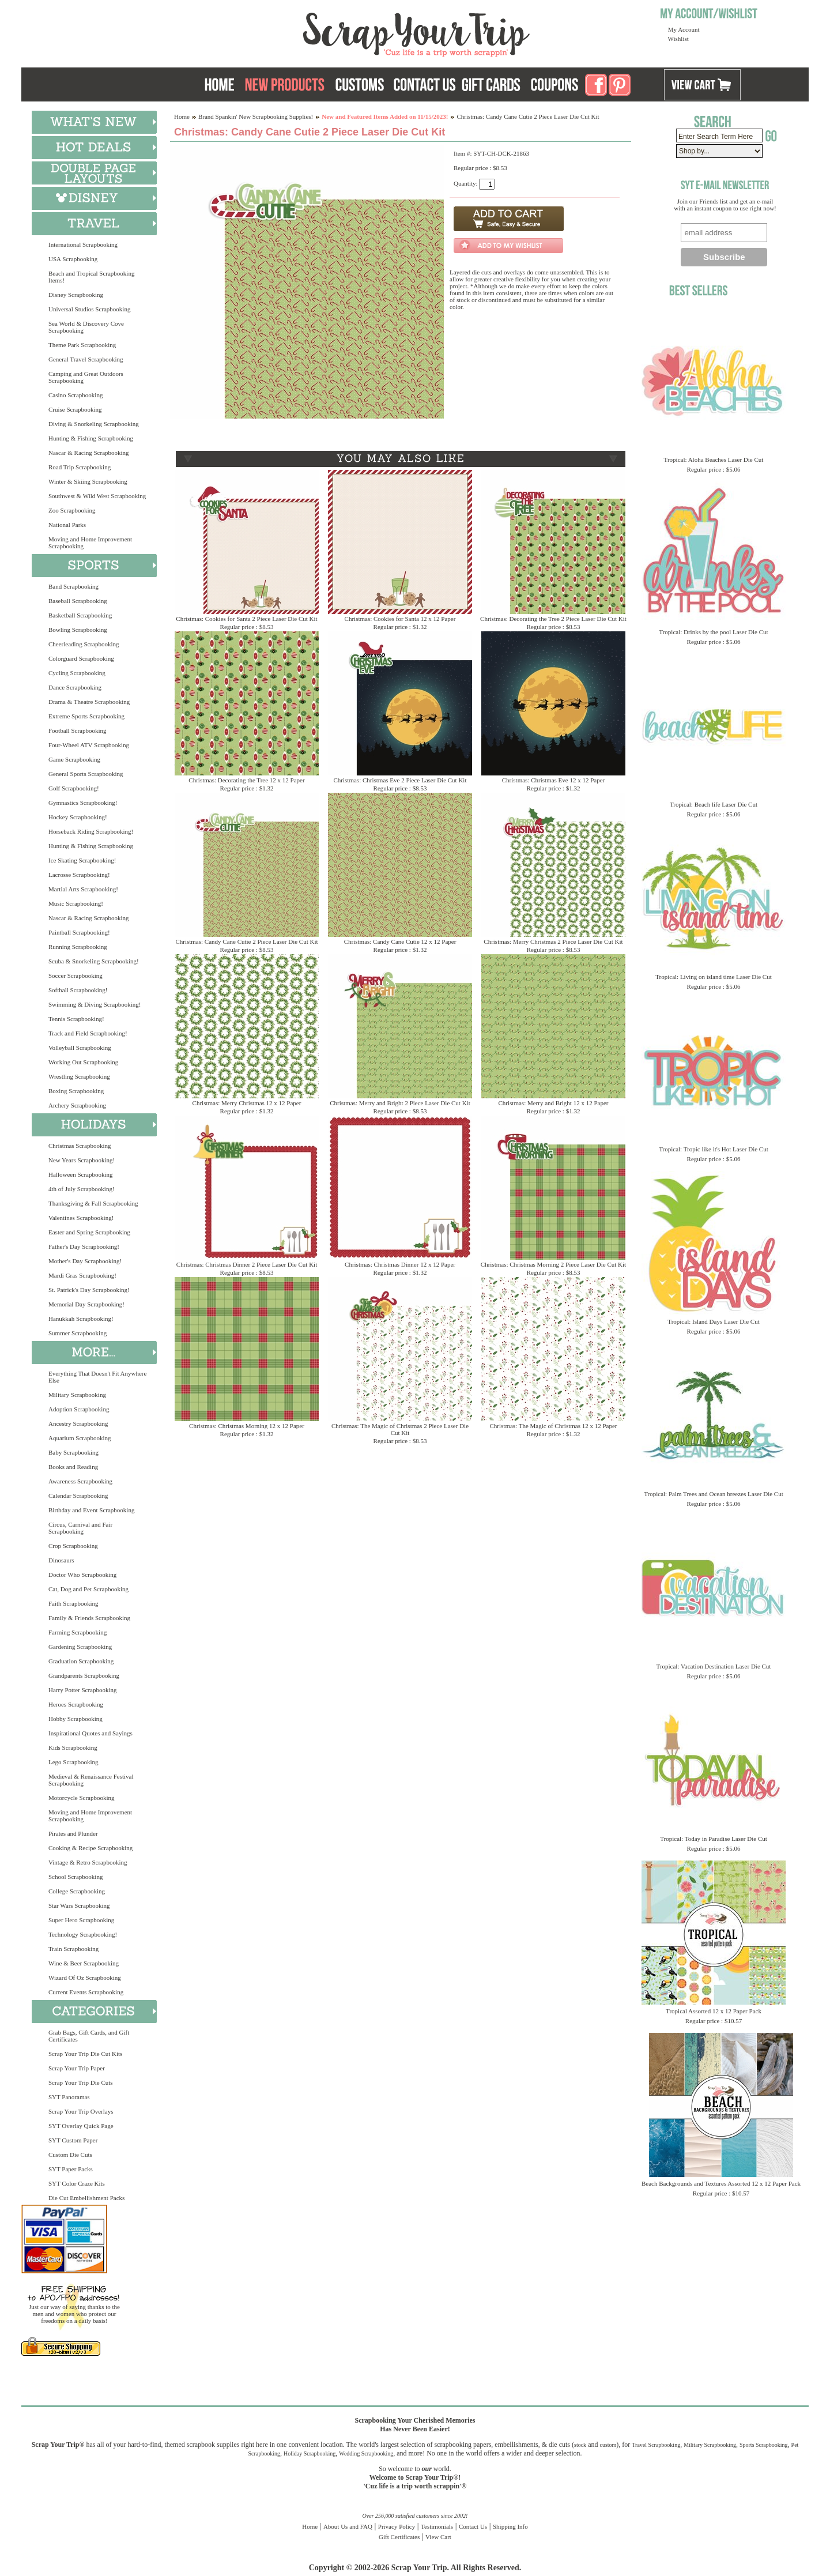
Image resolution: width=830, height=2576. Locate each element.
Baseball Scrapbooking (77, 600)
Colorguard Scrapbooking (81, 658)
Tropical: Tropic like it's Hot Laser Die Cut (713, 1149)
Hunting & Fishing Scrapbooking (90, 438)
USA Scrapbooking (72, 258)
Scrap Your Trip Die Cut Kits (85, 2053)
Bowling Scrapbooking (77, 629)
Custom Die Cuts (70, 2154)
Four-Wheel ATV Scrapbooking (88, 744)
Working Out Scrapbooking (83, 1062)
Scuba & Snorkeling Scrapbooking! (93, 961)
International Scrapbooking (83, 244)
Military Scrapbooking (77, 1394)
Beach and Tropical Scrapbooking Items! (91, 277)
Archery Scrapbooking (77, 1105)
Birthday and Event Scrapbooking (91, 1510)
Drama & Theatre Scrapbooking (89, 701)
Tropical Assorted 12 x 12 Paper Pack (713, 2011)
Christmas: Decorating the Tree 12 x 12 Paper (246, 780)
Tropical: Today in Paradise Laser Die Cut (713, 1838)
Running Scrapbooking (77, 946)
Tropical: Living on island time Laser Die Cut (713, 976)
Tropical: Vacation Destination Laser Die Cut (714, 1666)
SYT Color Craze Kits (76, 2183)
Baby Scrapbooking (73, 1452)
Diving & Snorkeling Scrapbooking (93, 423)
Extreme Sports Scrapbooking (86, 716)
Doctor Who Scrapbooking (82, 1574)
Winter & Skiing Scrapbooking (87, 481)
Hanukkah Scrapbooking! (81, 1318)
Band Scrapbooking (73, 586)
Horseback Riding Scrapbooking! (90, 831)
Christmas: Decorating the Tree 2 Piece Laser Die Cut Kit (553, 618)
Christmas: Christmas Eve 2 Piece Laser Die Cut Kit (400, 780)
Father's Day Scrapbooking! (83, 1246)
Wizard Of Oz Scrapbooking (84, 1977)
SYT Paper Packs (70, 2169)
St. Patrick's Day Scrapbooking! (89, 1289)
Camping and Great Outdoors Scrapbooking (85, 377)
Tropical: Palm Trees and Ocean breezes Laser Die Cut (713, 1493)
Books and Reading (73, 1466)
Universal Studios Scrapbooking (89, 309)
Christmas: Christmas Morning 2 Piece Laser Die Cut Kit (553, 1264)
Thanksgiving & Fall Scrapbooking (93, 1203)
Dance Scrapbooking (74, 687)
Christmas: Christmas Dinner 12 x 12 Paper (400, 1264)
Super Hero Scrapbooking (81, 1919)
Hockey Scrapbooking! (77, 817)
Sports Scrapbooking (764, 2445)
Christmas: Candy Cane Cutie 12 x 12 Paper (400, 941)
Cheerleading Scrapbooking (83, 644)
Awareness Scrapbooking (80, 1481)
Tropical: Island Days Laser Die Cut (713, 1321)
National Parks (67, 524)
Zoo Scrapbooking (72, 510)
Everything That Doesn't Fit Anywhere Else (97, 1377)
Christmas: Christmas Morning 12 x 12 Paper (246, 1425)
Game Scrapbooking (74, 759)
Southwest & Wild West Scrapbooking (97, 495)
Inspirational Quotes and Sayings (90, 1733)
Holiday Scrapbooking (309, 2453)
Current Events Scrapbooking (85, 1992)
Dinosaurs (61, 1560)
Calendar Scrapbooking (78, 1495)
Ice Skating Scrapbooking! (82, 860)
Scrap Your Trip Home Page (338, 31)
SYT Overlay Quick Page (81, 2125)
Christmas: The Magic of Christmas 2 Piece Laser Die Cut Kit (400, 1429)
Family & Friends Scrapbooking (89, 1617)
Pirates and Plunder (73, 1833)
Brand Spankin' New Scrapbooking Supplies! (255, 116)
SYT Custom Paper (72, 2140)
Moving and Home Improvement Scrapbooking (90, 542)
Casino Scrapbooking (75, 394)
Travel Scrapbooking (656, 2445)
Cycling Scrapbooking (76, 672)
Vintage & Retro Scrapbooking (87, 1862)
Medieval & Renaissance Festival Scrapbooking (91, 1780)
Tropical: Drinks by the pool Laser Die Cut (713, 631)
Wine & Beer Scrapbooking (83, 1963)
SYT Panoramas (69, 2096)
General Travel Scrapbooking (85, 359)
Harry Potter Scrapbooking (82, 1689)
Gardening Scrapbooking (80, 1646)
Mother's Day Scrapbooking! (85, 1260)
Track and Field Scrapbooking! (87, 1033)
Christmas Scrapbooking (79, 1145)
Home (182, 116)
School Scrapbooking (75, 1876)
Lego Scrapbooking (73, 1761)
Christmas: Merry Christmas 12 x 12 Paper (247, 1102)
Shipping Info (510, 2526)
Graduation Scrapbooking (81, 1661)
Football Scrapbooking (77, 730)
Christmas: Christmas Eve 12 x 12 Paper (553, 780)
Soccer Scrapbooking (75, 975)
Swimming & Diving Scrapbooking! (94, 1004)
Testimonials (437, 2526)
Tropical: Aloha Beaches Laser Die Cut (714, 459)
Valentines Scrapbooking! (81, 1217)
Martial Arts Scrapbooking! (83, 889)
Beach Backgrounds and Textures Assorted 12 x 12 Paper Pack (721, 2183)
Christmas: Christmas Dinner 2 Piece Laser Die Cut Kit (246, 1264)
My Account (684, 29)
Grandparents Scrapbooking (83, 1675)
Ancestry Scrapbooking (78, 1423)
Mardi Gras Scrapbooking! (82, 1275)
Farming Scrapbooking (77, 1632)
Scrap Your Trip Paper (76, 2068)
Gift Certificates (399, 2536)
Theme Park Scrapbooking (82, 344)
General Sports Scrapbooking (85, 773)
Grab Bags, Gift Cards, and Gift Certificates (88, 2036)
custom (607, 2445)
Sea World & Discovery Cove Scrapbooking (86, 327)
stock (580, 2445)
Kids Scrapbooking (72, 1747)
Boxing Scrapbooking (76, 1090)
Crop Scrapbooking (73, 1545)
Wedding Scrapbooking (366, 2453)
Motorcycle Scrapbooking (81, 1797)
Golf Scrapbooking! (73, 788)
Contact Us (473, 2526)
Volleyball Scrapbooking (79, 1047)
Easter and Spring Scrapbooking (89, 1232)
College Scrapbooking (76, 1891)
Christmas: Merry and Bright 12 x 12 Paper (554, 1102)
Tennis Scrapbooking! (76, 1018)
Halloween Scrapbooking (80, 1174)
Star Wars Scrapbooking (79, 1905)
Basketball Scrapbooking (80, 615)
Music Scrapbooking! (75, 903)
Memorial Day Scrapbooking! (86, 1304)
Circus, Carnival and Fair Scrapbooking (80, 1528)
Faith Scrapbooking (73, 1603)
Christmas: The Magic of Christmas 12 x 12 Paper (553, 1425)
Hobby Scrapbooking (75, 1718)
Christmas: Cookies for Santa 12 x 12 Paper (400, 618)
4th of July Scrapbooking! (81, 1188)
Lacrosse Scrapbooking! (79, 874)
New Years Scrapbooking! (81, 1160)
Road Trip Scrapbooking (79, 467)
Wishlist (678, 38)
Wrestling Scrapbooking (79, 1076)
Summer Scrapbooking (77, 1333)
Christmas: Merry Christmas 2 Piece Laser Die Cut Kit (553, 941)
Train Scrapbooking (73, 1948)
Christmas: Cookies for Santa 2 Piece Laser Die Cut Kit (246, 618)
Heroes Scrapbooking (75, 1704)
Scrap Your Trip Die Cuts (80, 2082)
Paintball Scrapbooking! (79, 932)
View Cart (438, 2536)
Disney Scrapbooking (75, 294)
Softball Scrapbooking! (77, 989)
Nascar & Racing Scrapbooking (88, 452)
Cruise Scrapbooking (75, 409)
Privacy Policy (396, 2526)
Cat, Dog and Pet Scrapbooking (88, 1588)
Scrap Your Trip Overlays (80, 2111)
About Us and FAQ (347, 2526)
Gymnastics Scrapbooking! (82, 802)
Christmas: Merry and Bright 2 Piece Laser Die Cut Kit (400, 1102)
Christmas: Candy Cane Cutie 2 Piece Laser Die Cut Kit (246, 941)
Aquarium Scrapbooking (79, 1437)
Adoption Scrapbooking (78, 1409)
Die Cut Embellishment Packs (86, 2197)
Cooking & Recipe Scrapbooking (90, 1847)
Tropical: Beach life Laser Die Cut (713, 804)
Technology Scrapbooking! (82, 1934)
